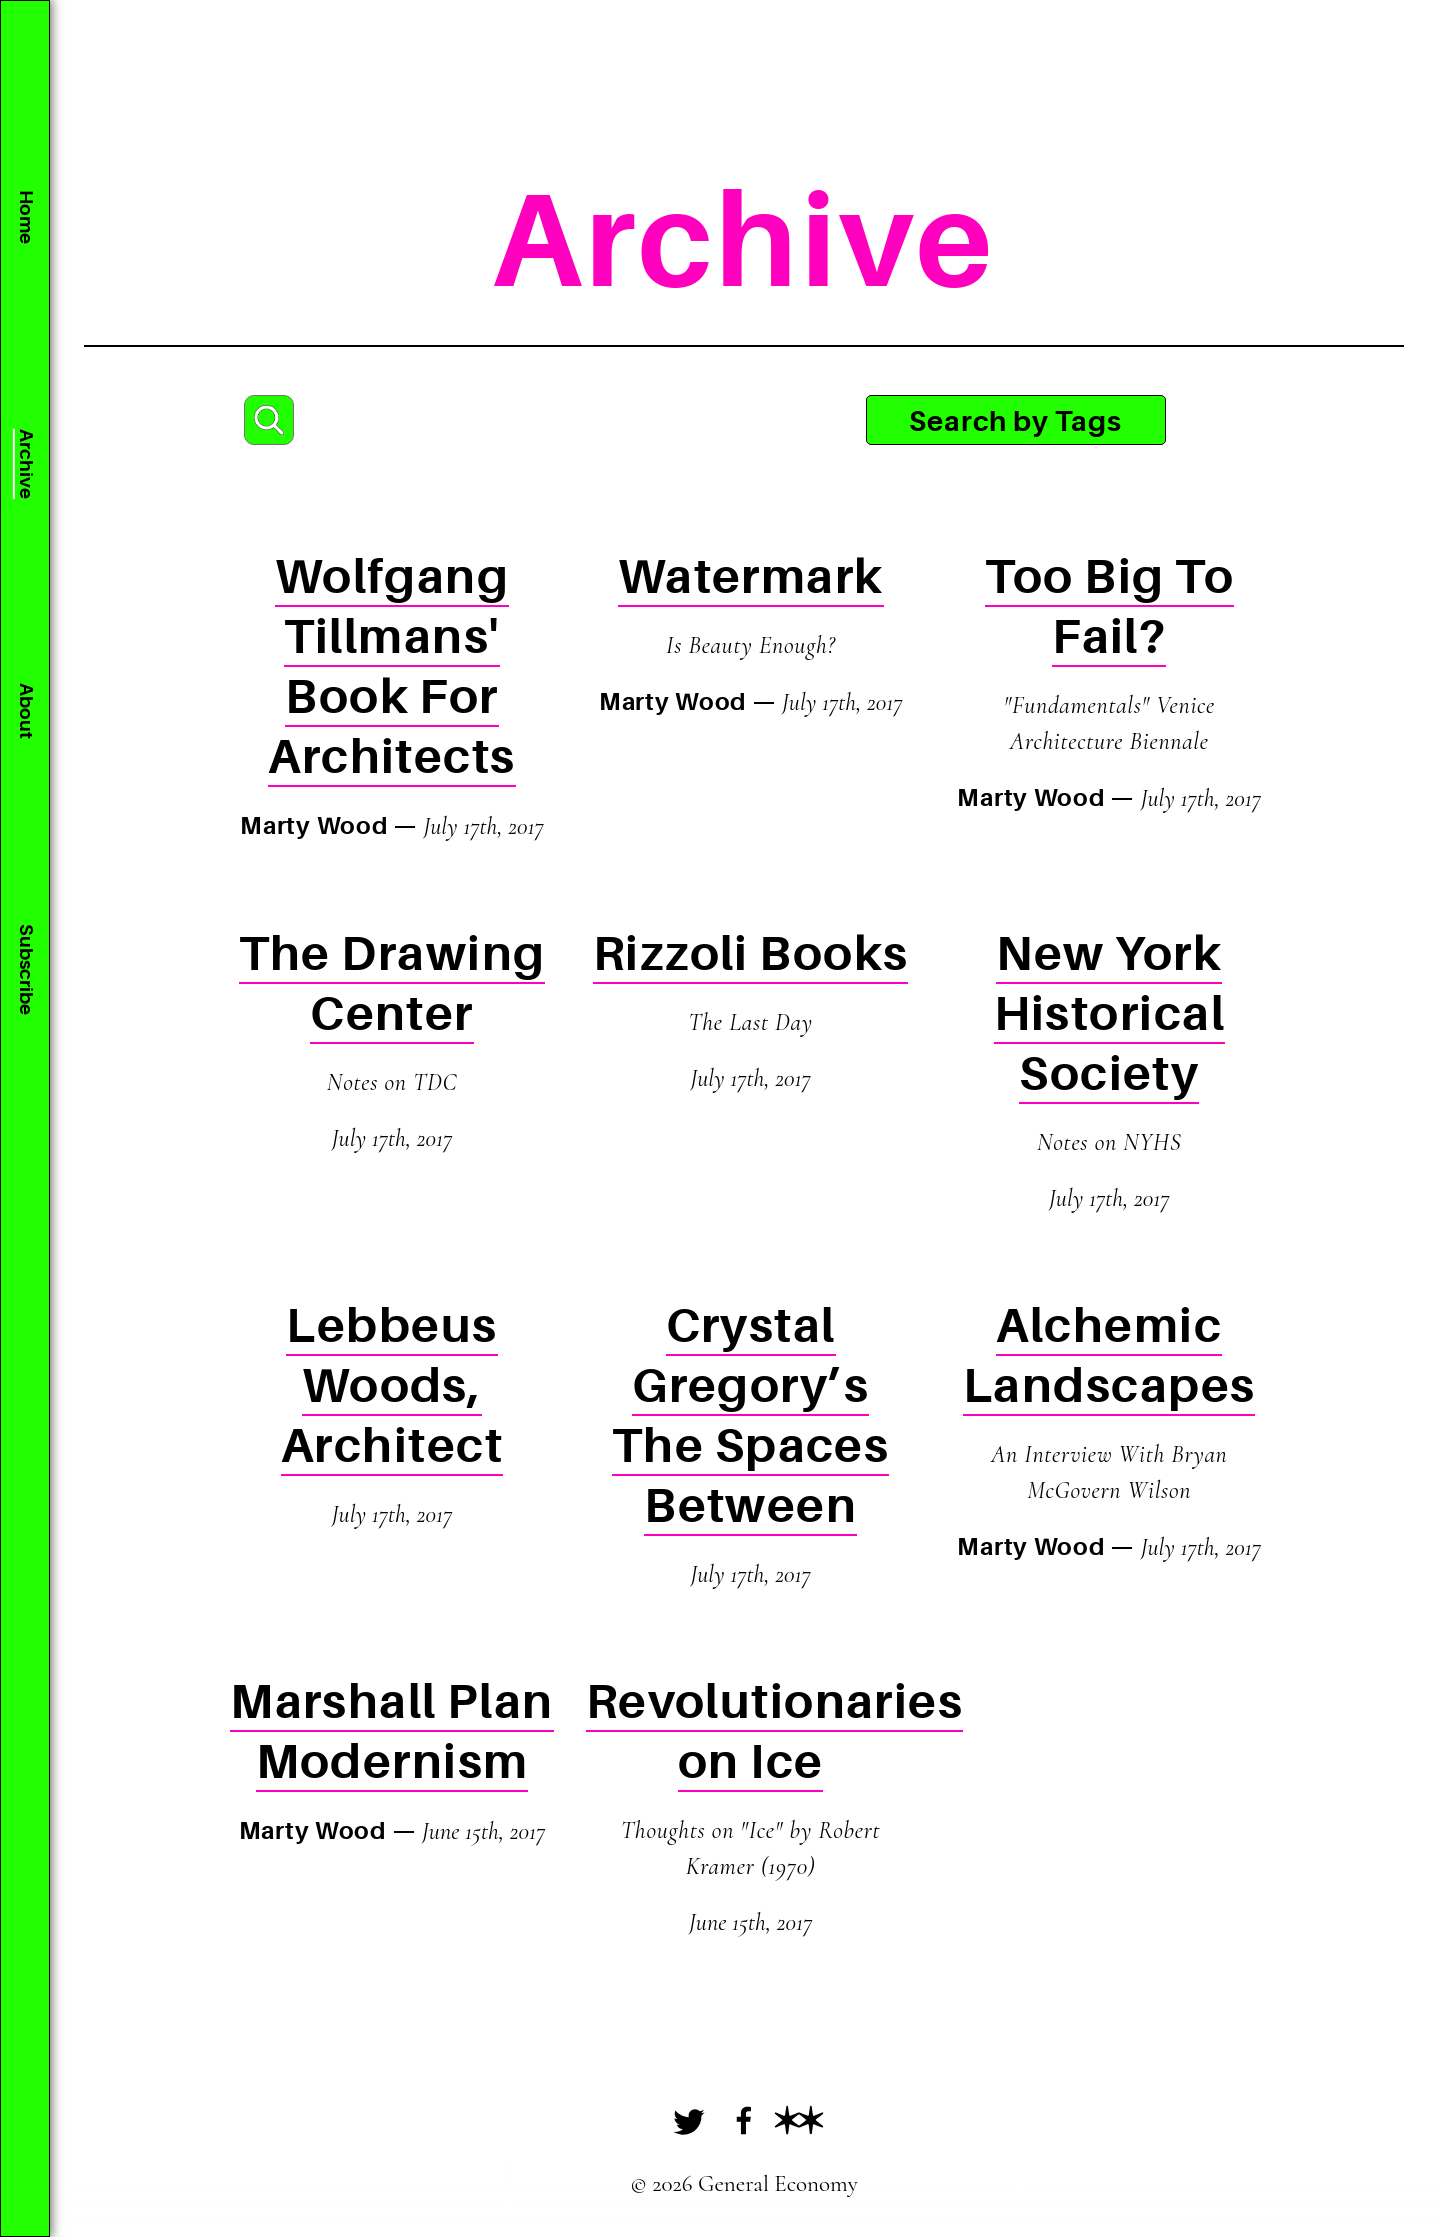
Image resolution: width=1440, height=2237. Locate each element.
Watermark (751, 577)
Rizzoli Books (751, 954)
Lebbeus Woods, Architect (392, 1386)
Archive (25, 464)
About (25, 711)
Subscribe (25, 969)
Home (25, 217)
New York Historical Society (1109, 1014)
